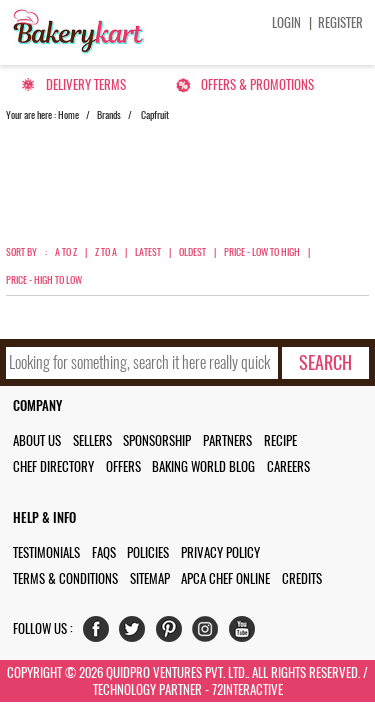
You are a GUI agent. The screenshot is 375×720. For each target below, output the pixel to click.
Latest (148, 252)
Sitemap (150, 578)
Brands (109, 115)
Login (286, 22)
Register (340, 22)
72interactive (247, 689)
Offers (123, 466)
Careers (288, 466)
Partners (227, 440)
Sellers (92, 440)
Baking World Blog (203, 466)
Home (68, 115)
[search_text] (142, 363)
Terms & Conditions (65, 578)
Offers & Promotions (257, 84)
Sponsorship (157, 440)
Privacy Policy (220, 552)
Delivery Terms (86, 84)
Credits (302, 578)
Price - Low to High (262, 252)
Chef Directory (53, 466)
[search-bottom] (325, 363)
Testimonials (46, 552)
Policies (148, 552)
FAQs (104, 552)
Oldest (192, 252)
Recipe (280, 440)
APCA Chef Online (225, 578)
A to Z (66, 252)
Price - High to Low (44, 280)
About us (37, 440)
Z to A (106, 252)
